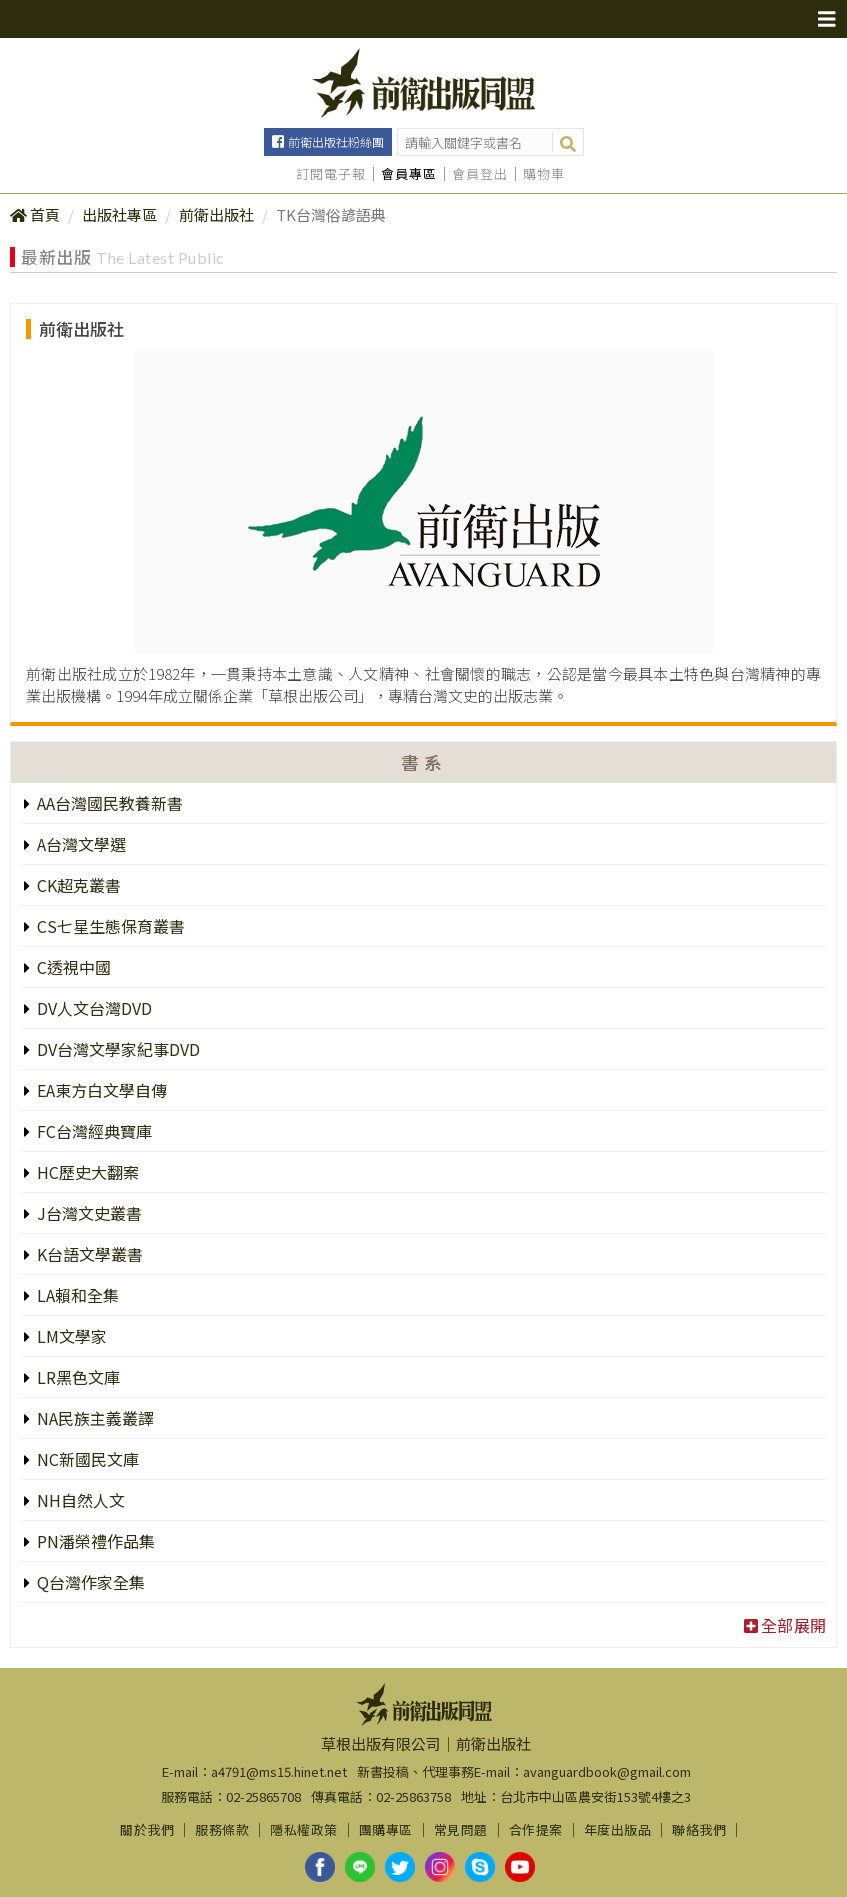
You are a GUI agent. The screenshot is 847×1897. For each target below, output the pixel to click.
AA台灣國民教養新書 (108, 803)
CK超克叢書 (77, 885)
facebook (320, 1867)
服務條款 (222, 1830)
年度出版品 (618, 1830)
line (360, 1867)
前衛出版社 (216, 214)
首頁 (45, 214)
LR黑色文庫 (76, 1377)
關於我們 (147, 1830)
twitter (400, 1867)
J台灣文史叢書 (87, 1213)
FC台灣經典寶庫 (92, 1131)
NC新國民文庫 (86, 1459)
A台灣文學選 (79, 844)
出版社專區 (119, 214)
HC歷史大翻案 (86, 1172)
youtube (520, 1867)
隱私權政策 (304, 1830)
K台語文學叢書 (88, 1254)
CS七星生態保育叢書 (109, 926)
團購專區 (386, 1830)
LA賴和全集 (76, 1295)
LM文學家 (70, 1336)
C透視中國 (72, 967)
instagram (440, 1867)
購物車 (544, 174)
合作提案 (536, 1830)
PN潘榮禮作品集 (94, 1541)
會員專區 (409, 174)
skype (480, 1867)
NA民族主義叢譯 (93, 1418)
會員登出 (480, 174)
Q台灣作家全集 (89, 1582)
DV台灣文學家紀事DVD (116, 1049)
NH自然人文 (79, 1500)
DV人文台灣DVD (92, 1008)
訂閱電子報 (331, 174)
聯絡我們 (699, 1830)
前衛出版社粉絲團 (336, 141)
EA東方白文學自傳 (100, 1090)
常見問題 (461, 1830)
